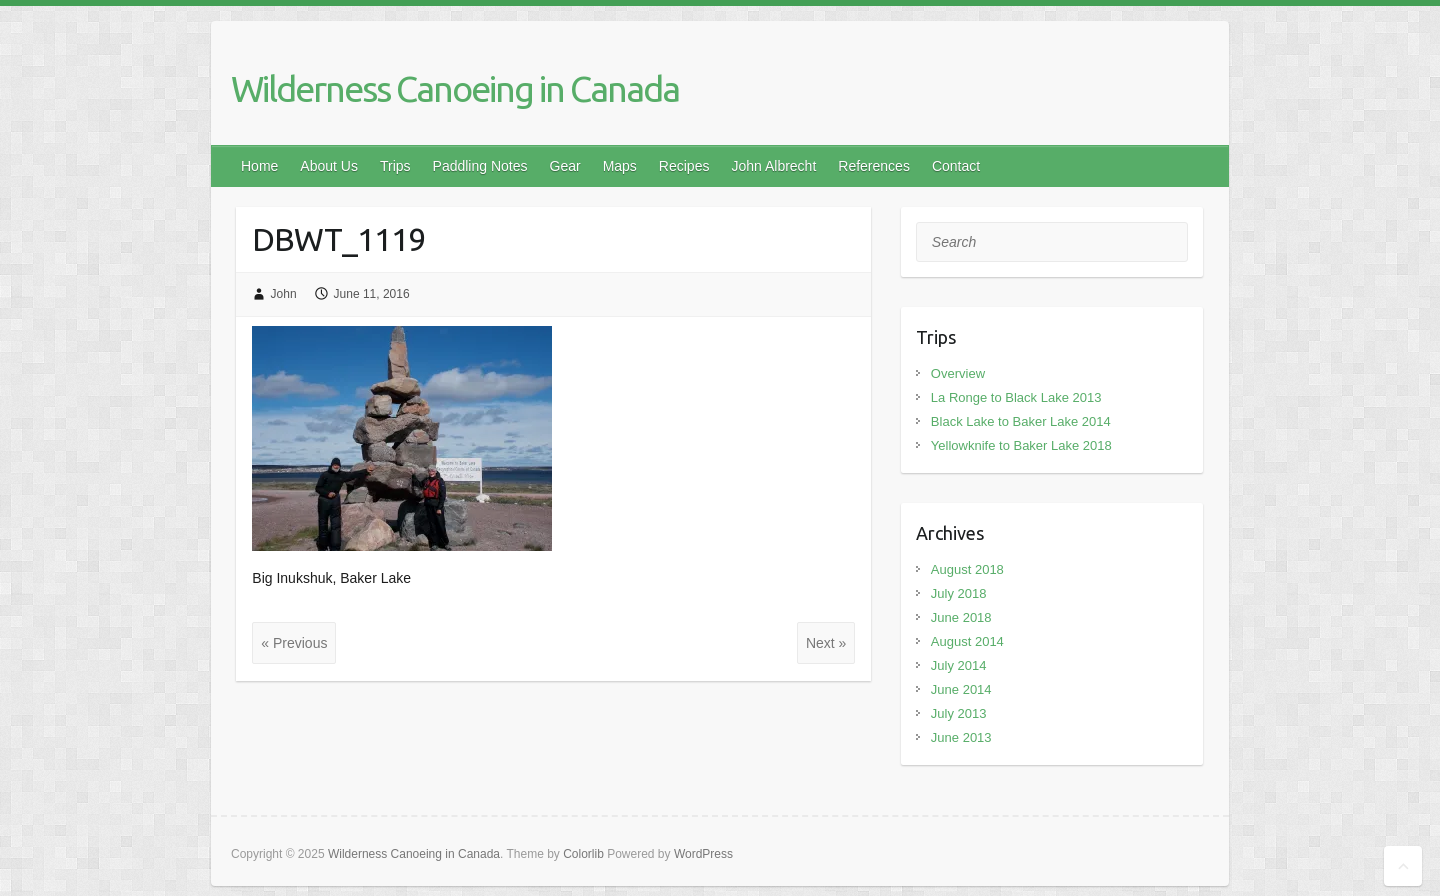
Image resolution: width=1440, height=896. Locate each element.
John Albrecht (773, 166)
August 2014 (967, 641)
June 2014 (961, 689)
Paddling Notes (480, 166)
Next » (826, 643)
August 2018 (967, 569)
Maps (620, 166)
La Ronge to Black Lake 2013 (1016, 397)
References (874, 166)
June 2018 (961, 617)
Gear (565, 166)
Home (259, 166)
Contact (956, 166)
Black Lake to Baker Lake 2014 (1021, 421)
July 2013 (959, 713)
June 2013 (961, 737)
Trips (395, 166)
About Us (329, 166)
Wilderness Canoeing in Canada (455, 88)
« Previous (294, 643)
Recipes (684, 166)
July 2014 (959, 665)
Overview (958, 373)
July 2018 (959, 593)
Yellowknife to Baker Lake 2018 (1021, 445)
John (284, 294)
